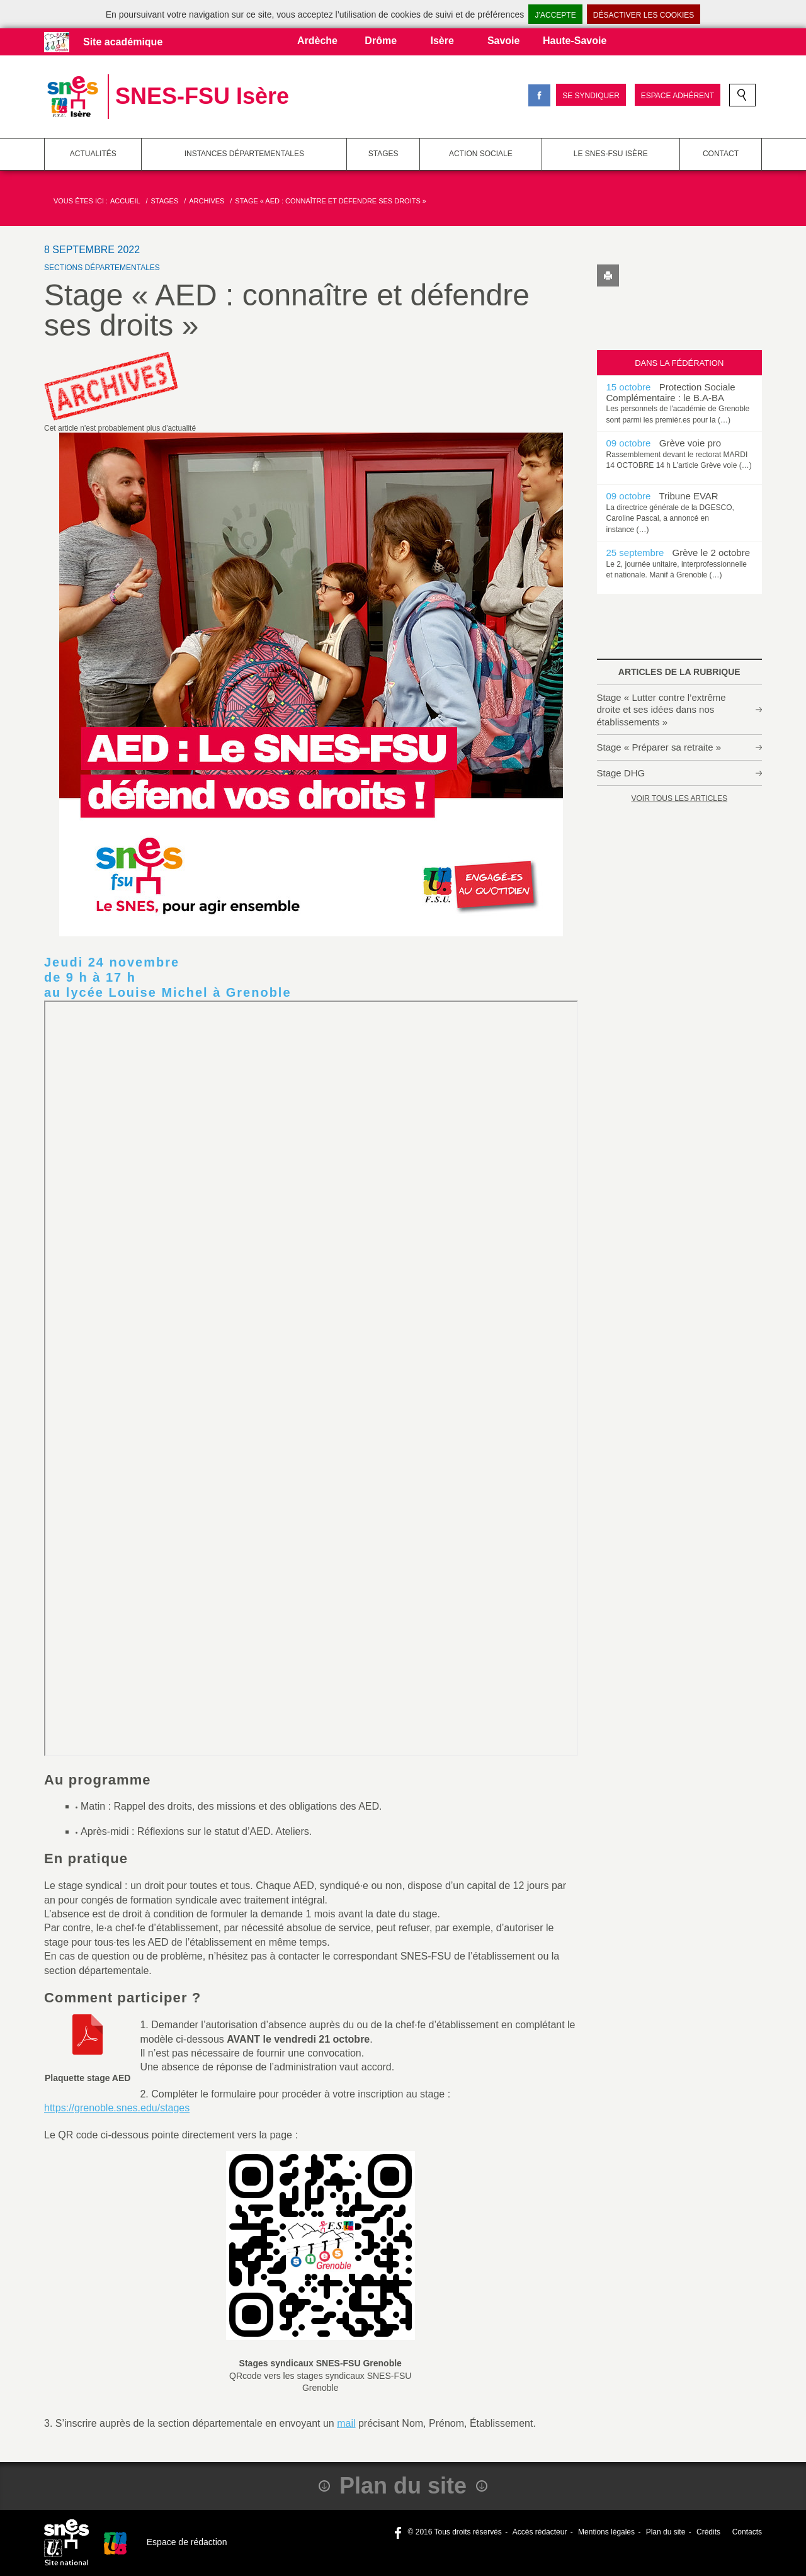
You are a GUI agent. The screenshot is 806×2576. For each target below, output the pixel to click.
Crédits (708, 2532)
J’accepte (555, 15)
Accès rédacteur (540, 2532)
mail (346, 2423)
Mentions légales (606, 2532)
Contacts (746, 2532)
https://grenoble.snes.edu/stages (117, 2107)
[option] (680, 403)
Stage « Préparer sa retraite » (659, 747)
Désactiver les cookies (644, 15)
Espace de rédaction (187, 2542)
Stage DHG (621, 773)
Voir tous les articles (679, 798)
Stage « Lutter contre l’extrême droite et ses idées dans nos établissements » (661, 709)
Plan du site (666, 2532)
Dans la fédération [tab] (679, 363)
